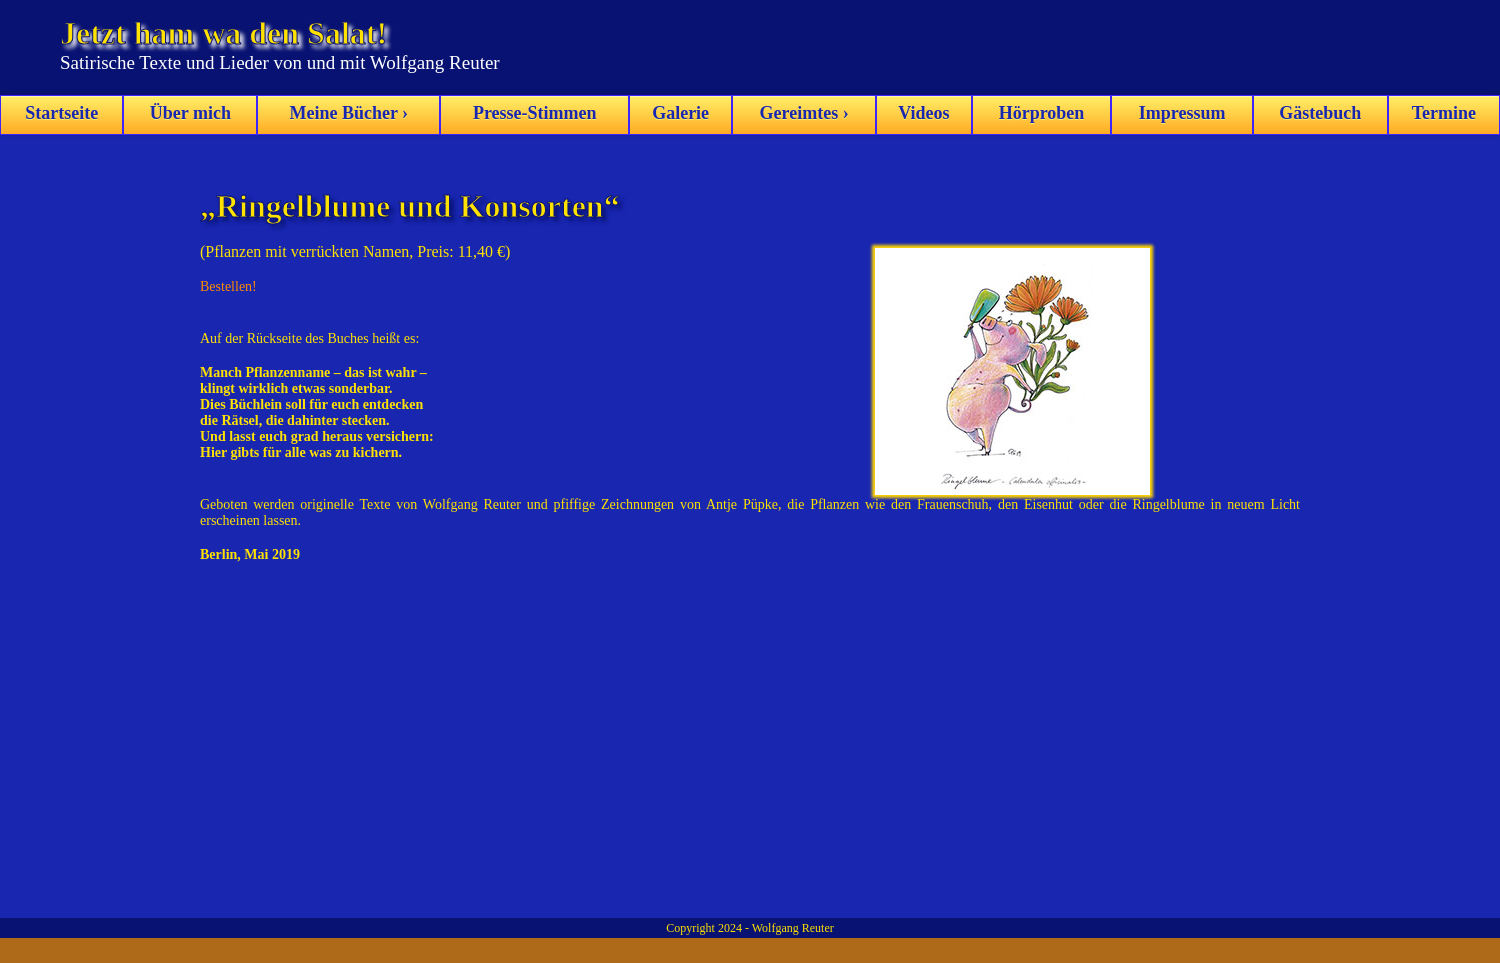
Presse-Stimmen (535, 113)
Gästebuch (1320, 113)
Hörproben (1042, 113)
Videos (923, 113)
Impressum (1182, 113)
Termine (1444, 113)
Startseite (61, 113)
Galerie (680, 113)
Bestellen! (228, 286)
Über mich (190, 113)
